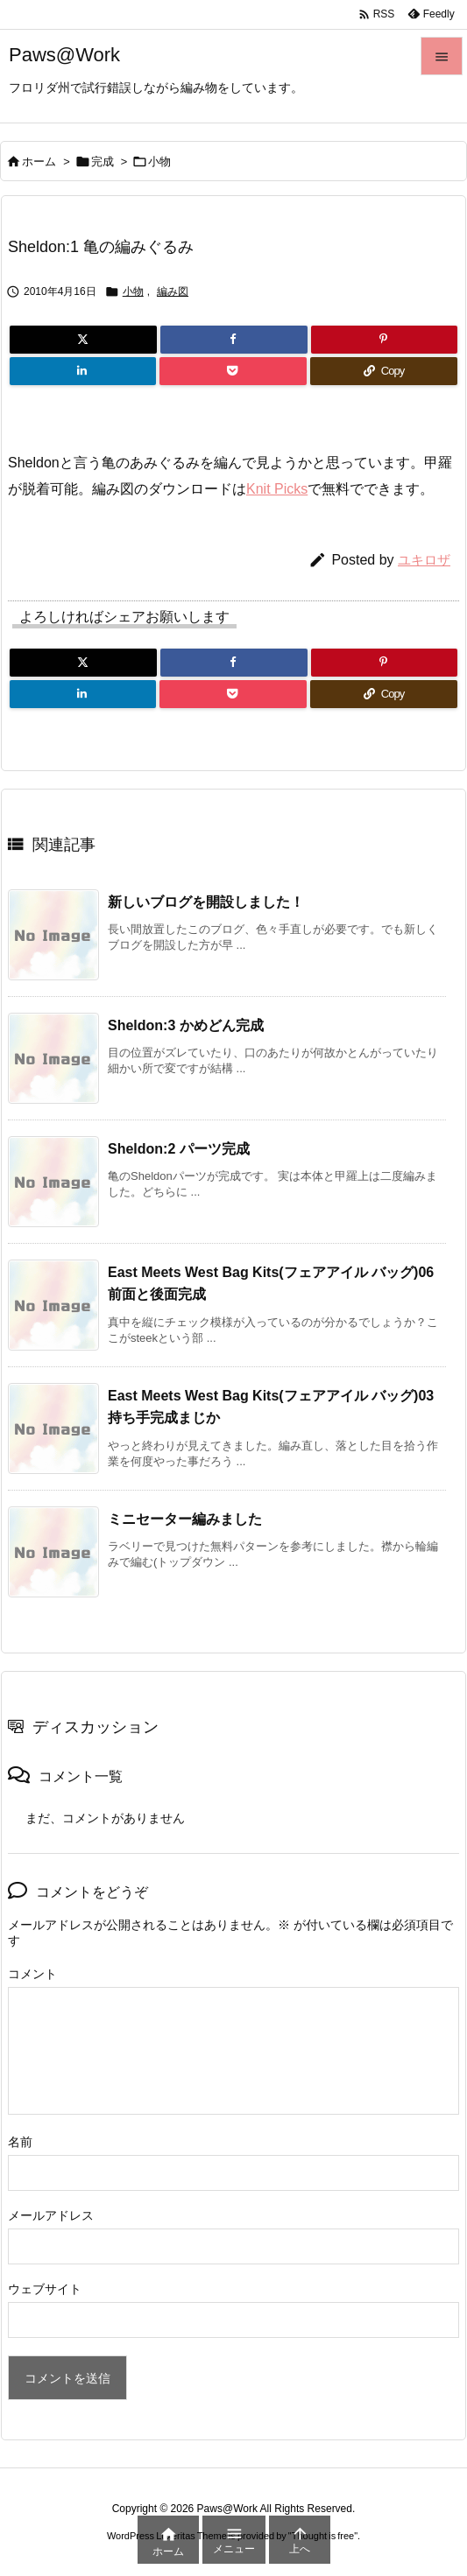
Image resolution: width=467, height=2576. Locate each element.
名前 (20, 2142)
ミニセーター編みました (185, 1519)
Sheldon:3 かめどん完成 (186, 1025)
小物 (159, 161)
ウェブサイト (44, 2289)
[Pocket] (232, 371)
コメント (32, 1974)
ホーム (39, 161)
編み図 (172, 291)
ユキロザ (424, 559)
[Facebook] (233, 340)
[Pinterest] (384, 340)
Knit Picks (277, 488)
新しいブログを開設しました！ (206, 902)
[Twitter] (83, 340)
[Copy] (383, 371)
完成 (102, 161)
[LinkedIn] (83, 371)
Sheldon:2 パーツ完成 (179, 1148)
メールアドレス (51, 2215)
